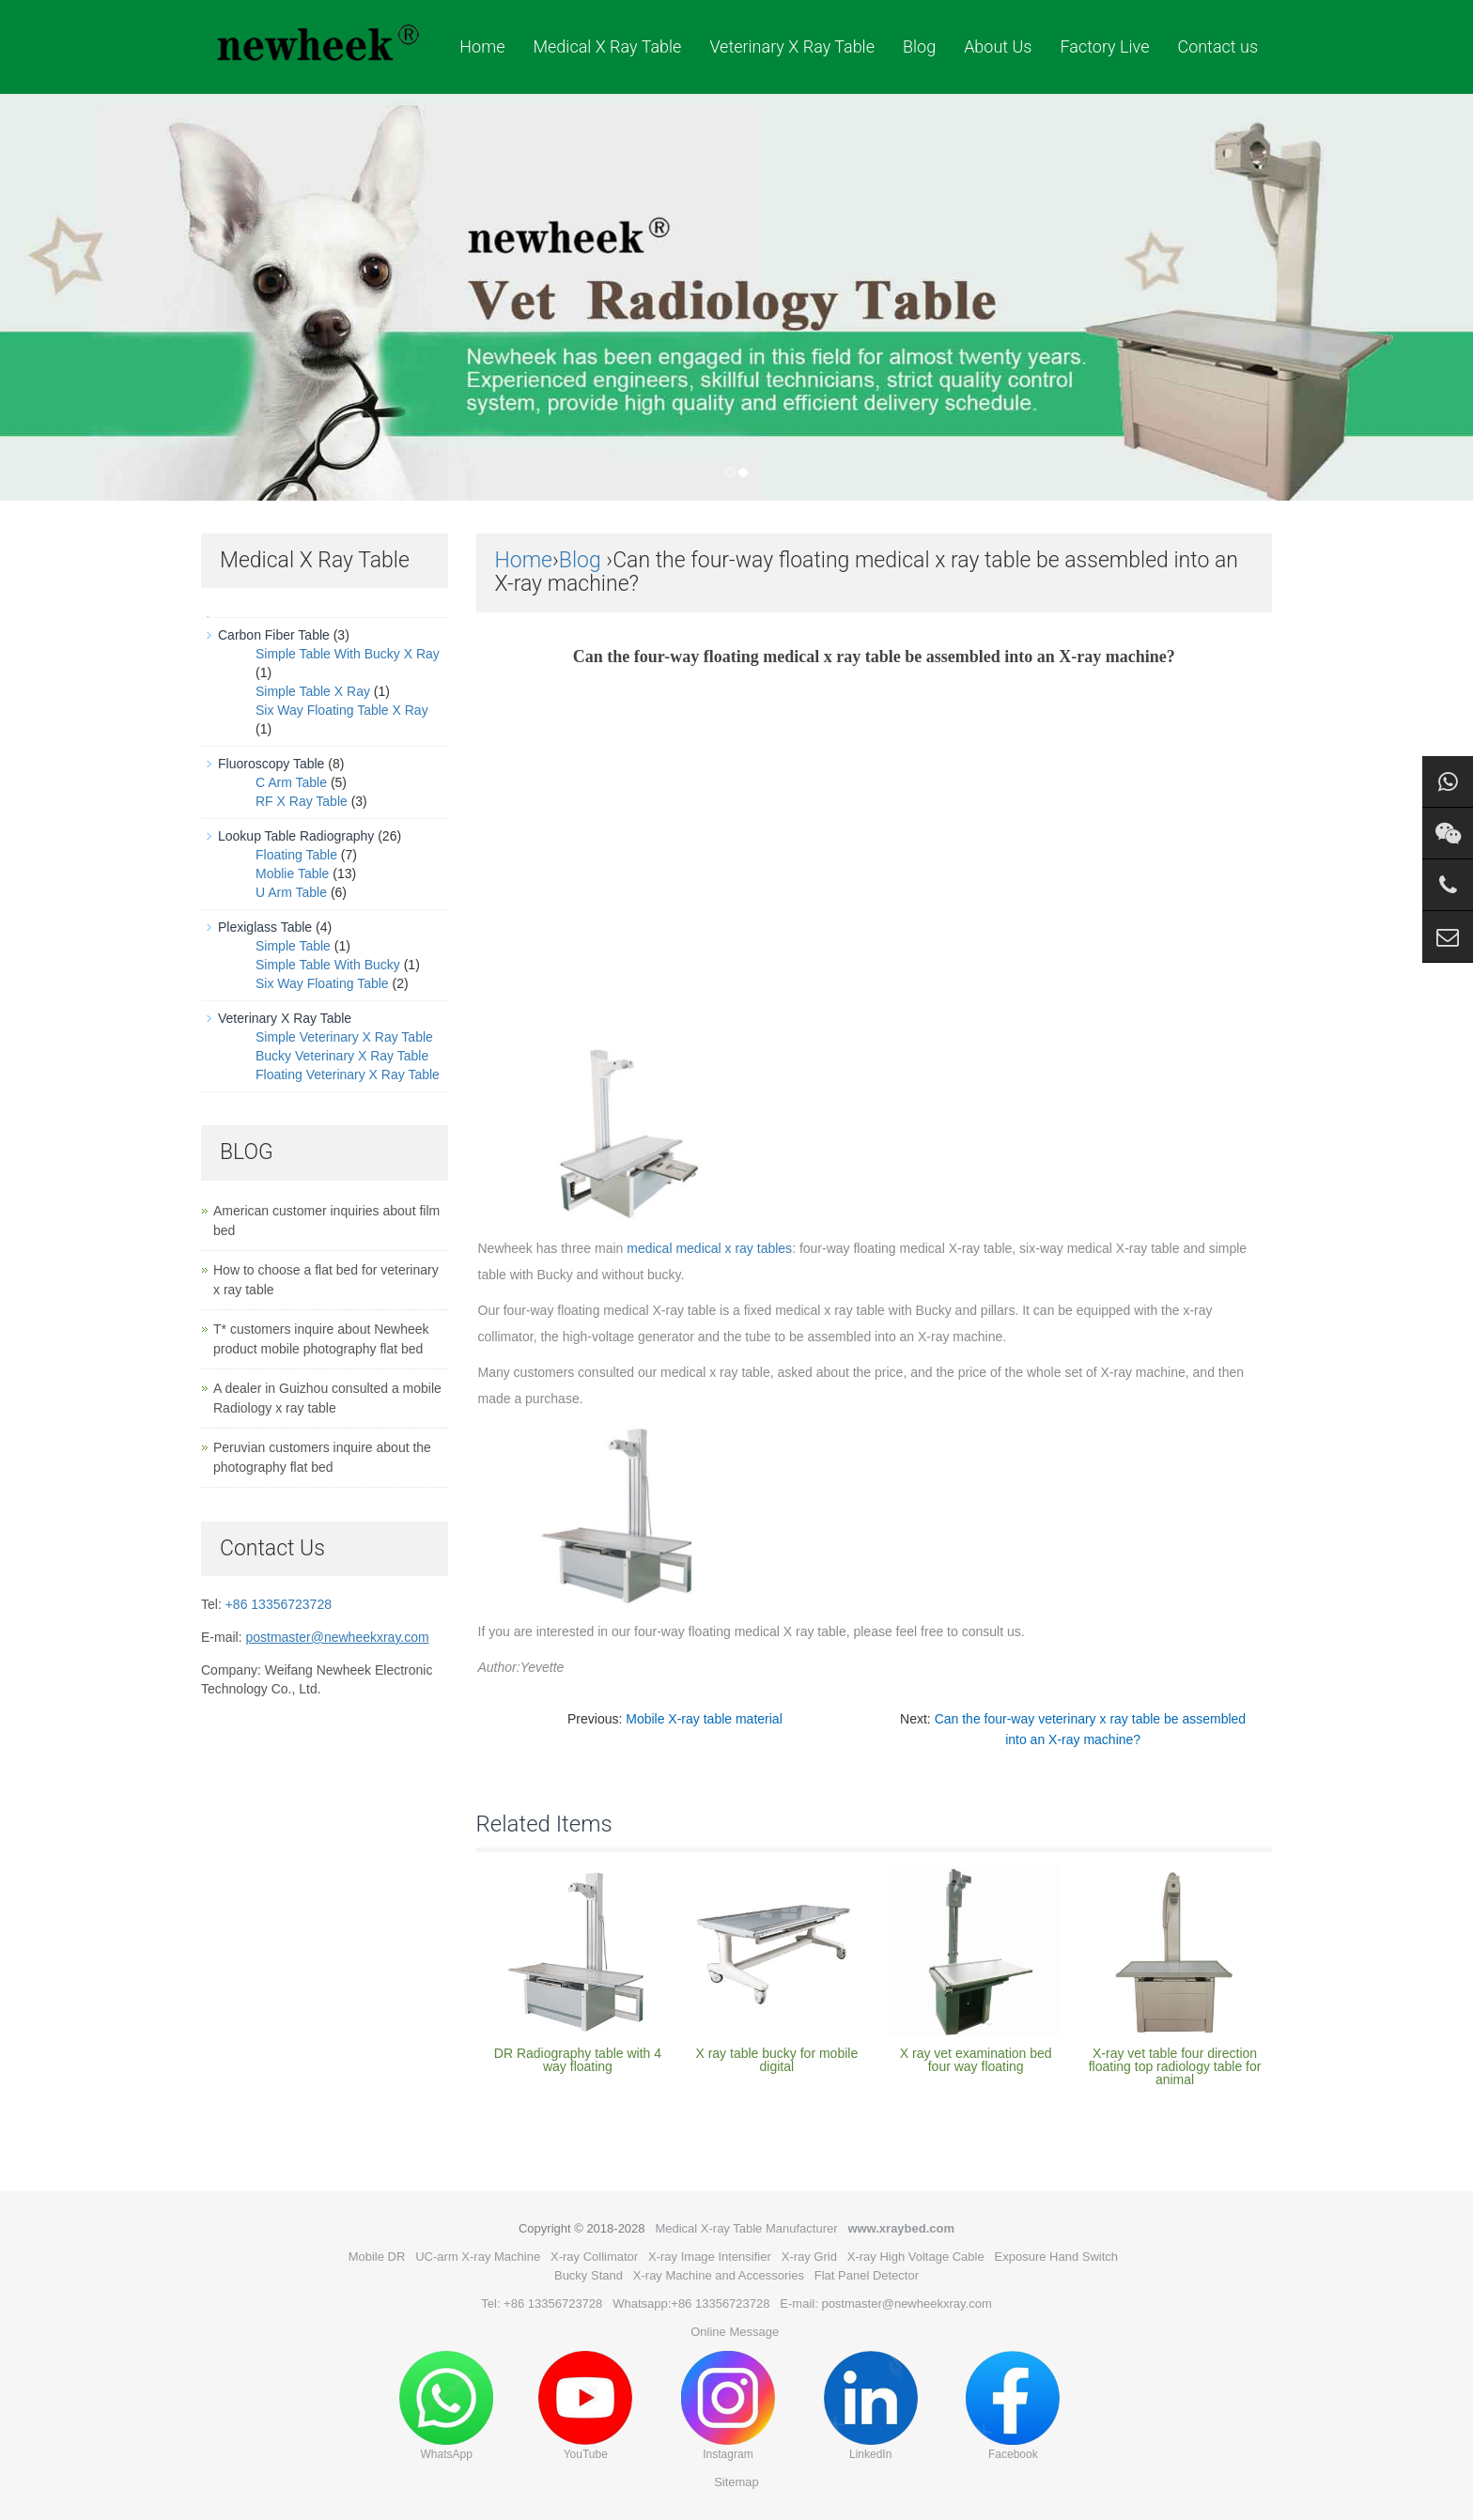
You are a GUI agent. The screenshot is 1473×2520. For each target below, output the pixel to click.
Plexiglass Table (265, 927)
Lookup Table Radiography (296, 835)
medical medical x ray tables (709, 1248)
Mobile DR (377, 2256)
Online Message (734, 2332)
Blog (919, 46)
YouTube (585, 2406)
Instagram (728, 2406)
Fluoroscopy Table (271, 763)
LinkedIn (871, 2406)
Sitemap (736, 2482)
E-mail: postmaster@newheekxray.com (885, 2303)
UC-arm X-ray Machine (477, 2256)
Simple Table (293, 945)
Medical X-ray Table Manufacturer (746, 2228)
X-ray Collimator (594, 2256)
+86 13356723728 (278, 1604)
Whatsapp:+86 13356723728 (690, 2303)
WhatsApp (446, 2406)
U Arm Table (291, 892)
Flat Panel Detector (866, 2275)
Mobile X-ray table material (704, 1718)
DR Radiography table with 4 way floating (577, 2060)
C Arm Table (291, 782)
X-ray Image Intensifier (709, 2256)
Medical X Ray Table (607, 46)
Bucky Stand (588, 2275)
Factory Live (1104, 46)
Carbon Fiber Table (274, 634)
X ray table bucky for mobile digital (776, 2060)
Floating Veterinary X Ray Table (348, 1074)
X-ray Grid (809, 2256)
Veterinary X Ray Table (792, 46)
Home (481, 46)
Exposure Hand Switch (1057, 2256)
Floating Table (296, 854)
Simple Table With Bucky (328, 964)
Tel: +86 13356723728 (541, 2303)
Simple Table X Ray (313, 691)
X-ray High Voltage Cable (916, 2256)
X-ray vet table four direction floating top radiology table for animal (1175, 2066)
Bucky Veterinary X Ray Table (342, 1055)
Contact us (1217, 46)
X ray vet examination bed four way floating (976, 2060)
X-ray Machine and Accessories (718, 2275)
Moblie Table (292, 873)
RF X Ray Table (302, 801)
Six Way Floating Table (322, 983)
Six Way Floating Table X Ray (342, 710)
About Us (997, 46)
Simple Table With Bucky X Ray (348, 653)
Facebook (1013, 2406)
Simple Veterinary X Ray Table (344, 1036)
